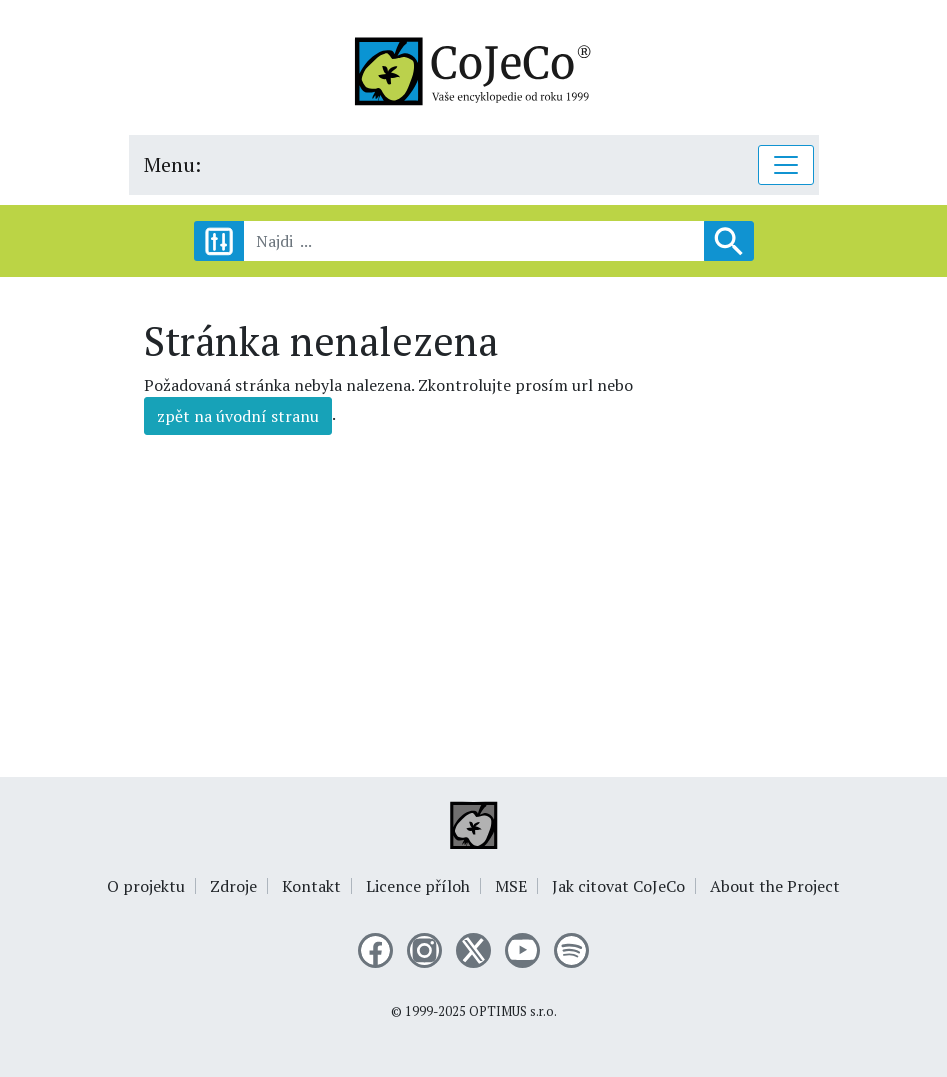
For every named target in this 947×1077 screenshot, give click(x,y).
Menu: (172, 164)
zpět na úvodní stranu (238, 416)
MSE (511, 886)
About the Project (775, 886)
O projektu (146, 886)
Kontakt (311, 886)
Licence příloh (418, 886)
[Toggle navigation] (786, 165)
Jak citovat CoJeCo (618, 886)
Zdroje (233, 886)
